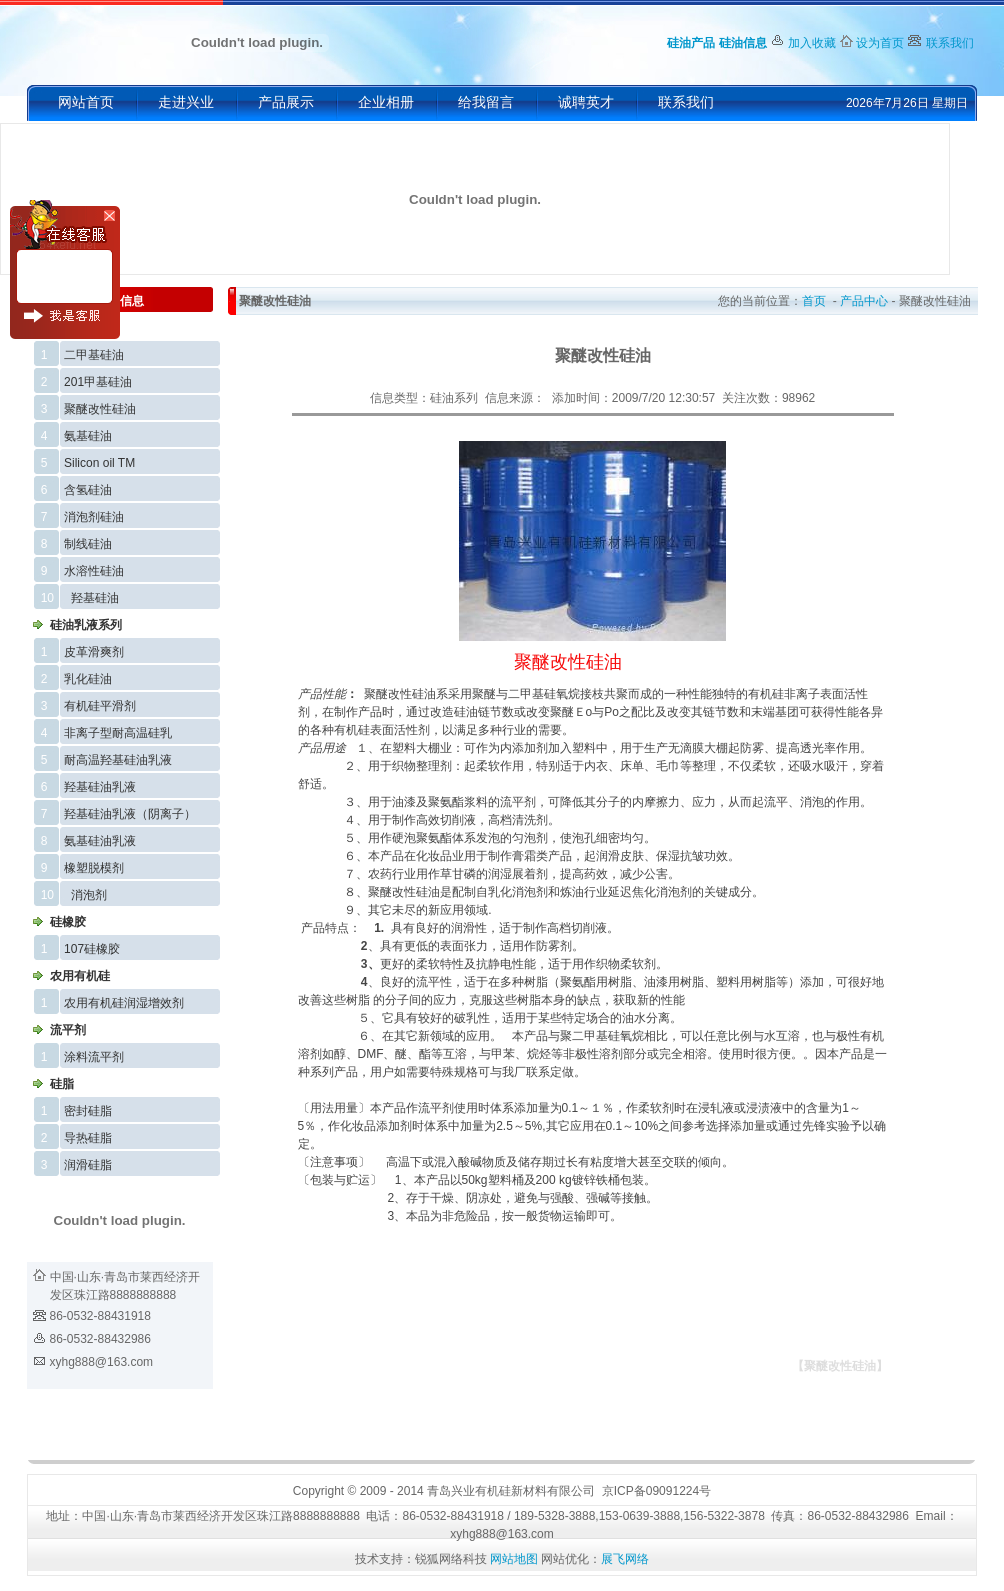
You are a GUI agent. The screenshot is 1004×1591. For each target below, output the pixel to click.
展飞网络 (625, 1559)
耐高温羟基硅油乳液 (118, 760)
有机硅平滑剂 (100, 706)
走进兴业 (186, 102)
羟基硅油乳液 (100, 787)
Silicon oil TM (99, 463)
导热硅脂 (88, 1138)
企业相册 (386, 102)
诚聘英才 (586, 102)
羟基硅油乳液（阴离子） (130, 814)
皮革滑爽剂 (94, 652)
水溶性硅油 (94, 571)
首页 (814, 301)
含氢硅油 (88, 490)
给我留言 (486, 102)
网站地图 (514, 1559)
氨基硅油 (88, 436)
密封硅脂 (88, 1111)
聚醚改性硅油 (100, 409)
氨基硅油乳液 (100, 841)
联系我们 (950, 43)
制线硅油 (88, 544)
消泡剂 (89, 895)
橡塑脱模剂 (94, 868)
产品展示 (286, 102)
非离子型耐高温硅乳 (118, 733)
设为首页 (880, 43)
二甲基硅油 (94, 355)
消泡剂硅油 (94, 517)
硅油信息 (743, 43)
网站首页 (86, 102)
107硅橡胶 (92, 949)
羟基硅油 (95, 598)
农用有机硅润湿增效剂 (124, 1003)
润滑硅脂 (88, 1165)
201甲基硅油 (98, 382)
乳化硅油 (88, 679)
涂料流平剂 (94, 1057)
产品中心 (864, 301)
